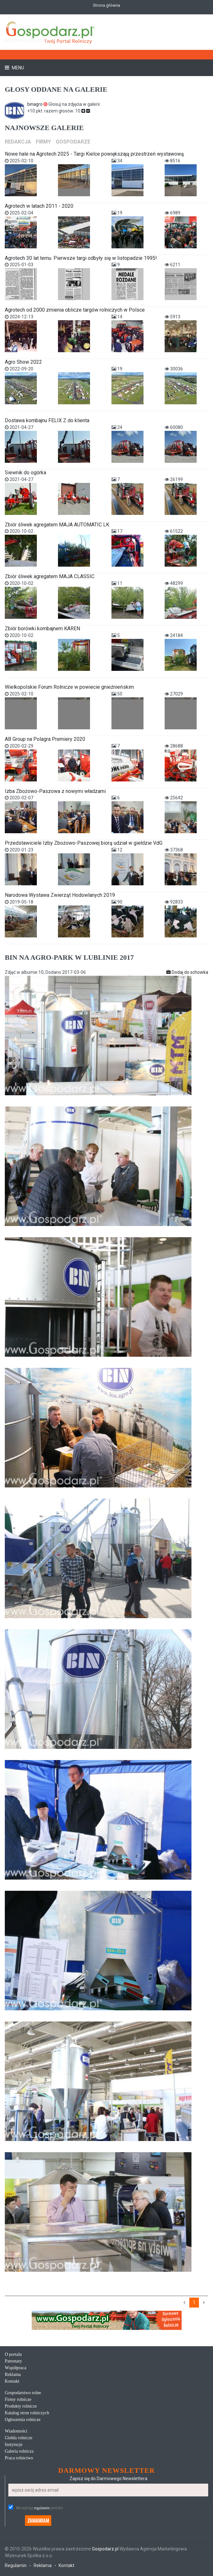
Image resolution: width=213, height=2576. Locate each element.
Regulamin (16, 2565)
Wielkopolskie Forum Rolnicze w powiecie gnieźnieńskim (69, 687)
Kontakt (12, 2381)
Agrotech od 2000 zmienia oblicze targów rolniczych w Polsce (75, 310)
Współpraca (15, 2367)
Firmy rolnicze (18, 2399)
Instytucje (13, 2444)
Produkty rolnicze (21, 2406)
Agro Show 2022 (23, 362)
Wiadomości (16, 2431)
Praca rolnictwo (19, 2458)
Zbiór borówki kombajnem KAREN (42, 628)
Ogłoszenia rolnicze (23, 2419)
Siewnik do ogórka (25, 472)
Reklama (13, 2374)
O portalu (13, 2354)
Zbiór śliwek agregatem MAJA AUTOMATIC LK (57, 525)
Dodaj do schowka (187, 972)
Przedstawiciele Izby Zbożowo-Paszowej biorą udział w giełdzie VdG (83, 843)
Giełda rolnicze (18, 2437)
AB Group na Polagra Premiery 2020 (45, 739)
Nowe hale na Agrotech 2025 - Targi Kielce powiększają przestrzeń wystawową (94, 154)
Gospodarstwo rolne (23, 2392)
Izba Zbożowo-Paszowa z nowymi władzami (55, 791)
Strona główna (106, 5)
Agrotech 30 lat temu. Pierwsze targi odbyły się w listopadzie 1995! (81, 258)
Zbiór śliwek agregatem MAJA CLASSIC (49, 576)
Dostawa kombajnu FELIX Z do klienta (47, 420)
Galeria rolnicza (19, 2451)
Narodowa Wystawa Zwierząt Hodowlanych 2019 (60, 895)
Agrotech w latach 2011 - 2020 (39, 206)
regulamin (42, 2508)
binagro (37, 104)
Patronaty (13, 2361)
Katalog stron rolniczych (27, 2412)
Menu (17, 67)
